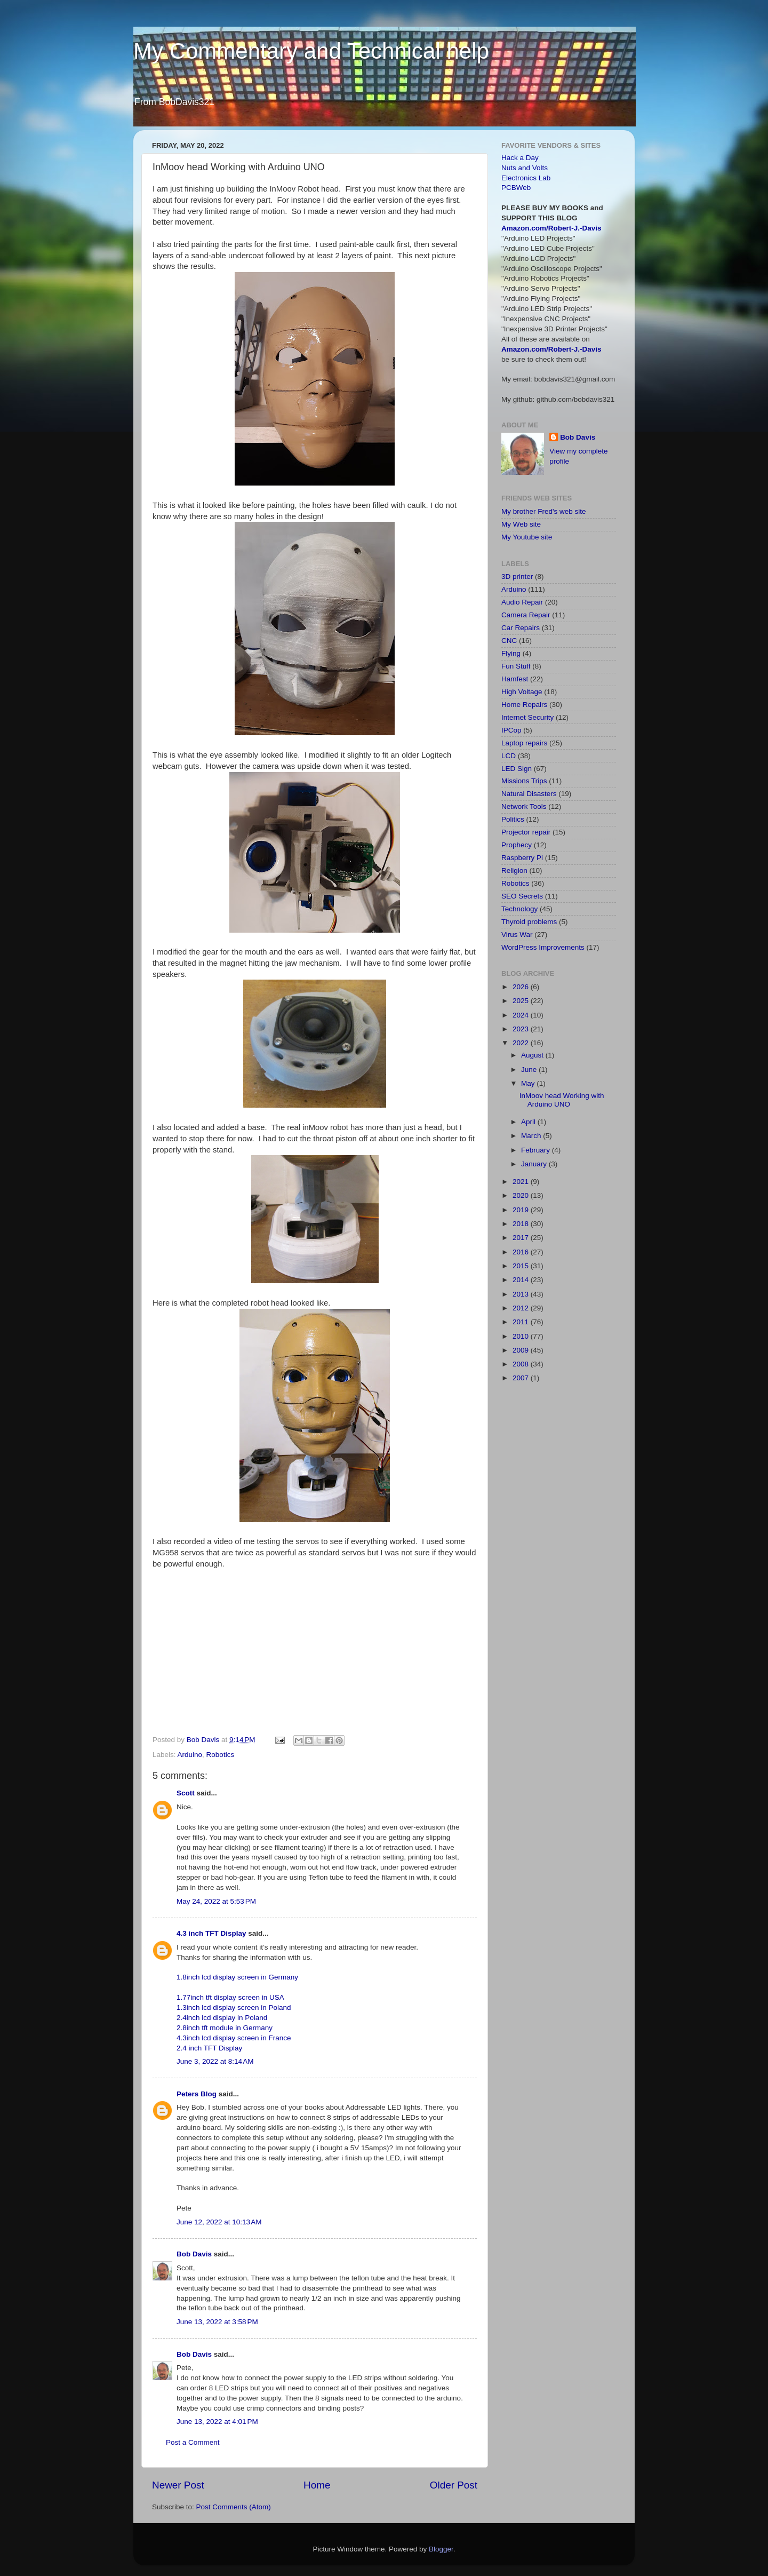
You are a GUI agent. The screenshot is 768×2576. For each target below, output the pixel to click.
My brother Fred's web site (543, 511)
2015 (522, 1266)
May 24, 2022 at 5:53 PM (216, 1901)
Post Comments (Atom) (233, 2507)
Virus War (517, 935)
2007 (522, 1378)
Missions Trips (524, 781)
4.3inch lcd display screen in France (234, 2038)
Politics (512, 819)
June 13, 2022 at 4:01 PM (217, 2422)
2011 (522, 1322)
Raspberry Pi (522, 858)
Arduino (190, 1755)
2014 (522, 1280)
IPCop (511, 730)
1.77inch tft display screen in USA (230, 1997)
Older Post (453, 2485)
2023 (522, 1029)
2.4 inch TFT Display (209, 2048)
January (535, 1164)
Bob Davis (194, 2254)
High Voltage (521, 692)
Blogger (441, 2549)
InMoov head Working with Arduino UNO (561, 1100)
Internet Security (527, 717)
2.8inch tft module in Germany (225, 2028)
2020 (522, 1195)
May (529, 1083)
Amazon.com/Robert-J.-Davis (551, 228)
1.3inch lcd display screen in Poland (234, 2007)
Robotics (220, 1755)
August (533, 1055)
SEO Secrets (522, 896)
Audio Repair (522, 602)
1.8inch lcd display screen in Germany (237, 1977)
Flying (511, 653)
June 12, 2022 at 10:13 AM (219, 2222)
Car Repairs (520, 628)
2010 (522, 1336)
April (529, 1122)
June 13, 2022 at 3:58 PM (217, 2322)
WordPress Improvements (543, 947)
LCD (508, 756)
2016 (522, 1252)
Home (316, 2485)
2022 (522, 1043)
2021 (522, 1182)
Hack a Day (520, 158)
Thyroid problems (529, 922)
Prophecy (516, 845)
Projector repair (525, 832)
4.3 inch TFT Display (211, 1933)
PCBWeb (516, 188)
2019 (522, 1210)
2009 (522, 1350)
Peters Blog (197, 2094)
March (532, 1136)
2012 (522, 1308)
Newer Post (178, 2485)
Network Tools (524, 806)
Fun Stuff (516, 666)
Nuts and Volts (524, 168)
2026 (522, 987)
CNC (509, 641)
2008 (522, 1364)
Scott (186, 1793)
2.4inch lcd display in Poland (222, 2018)
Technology (519, 909)
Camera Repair (525, 615)
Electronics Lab (525, 178)
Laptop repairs (524, 743)
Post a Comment (193, 2442)
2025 (522, 1001)
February (536, 1150)
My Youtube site (526, 537)
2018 (522, 1224)
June (530, 1070)
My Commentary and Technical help (311, 50)
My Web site (521, 524)
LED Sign (516, 769)
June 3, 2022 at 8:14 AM (215, 2061)
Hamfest (514, 679)
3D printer (517, 577)
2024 (522, 1015)
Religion (514, 870)
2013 (522, 1294)
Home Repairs (524, 705)
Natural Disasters (529, 794)
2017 (522, 1238)
